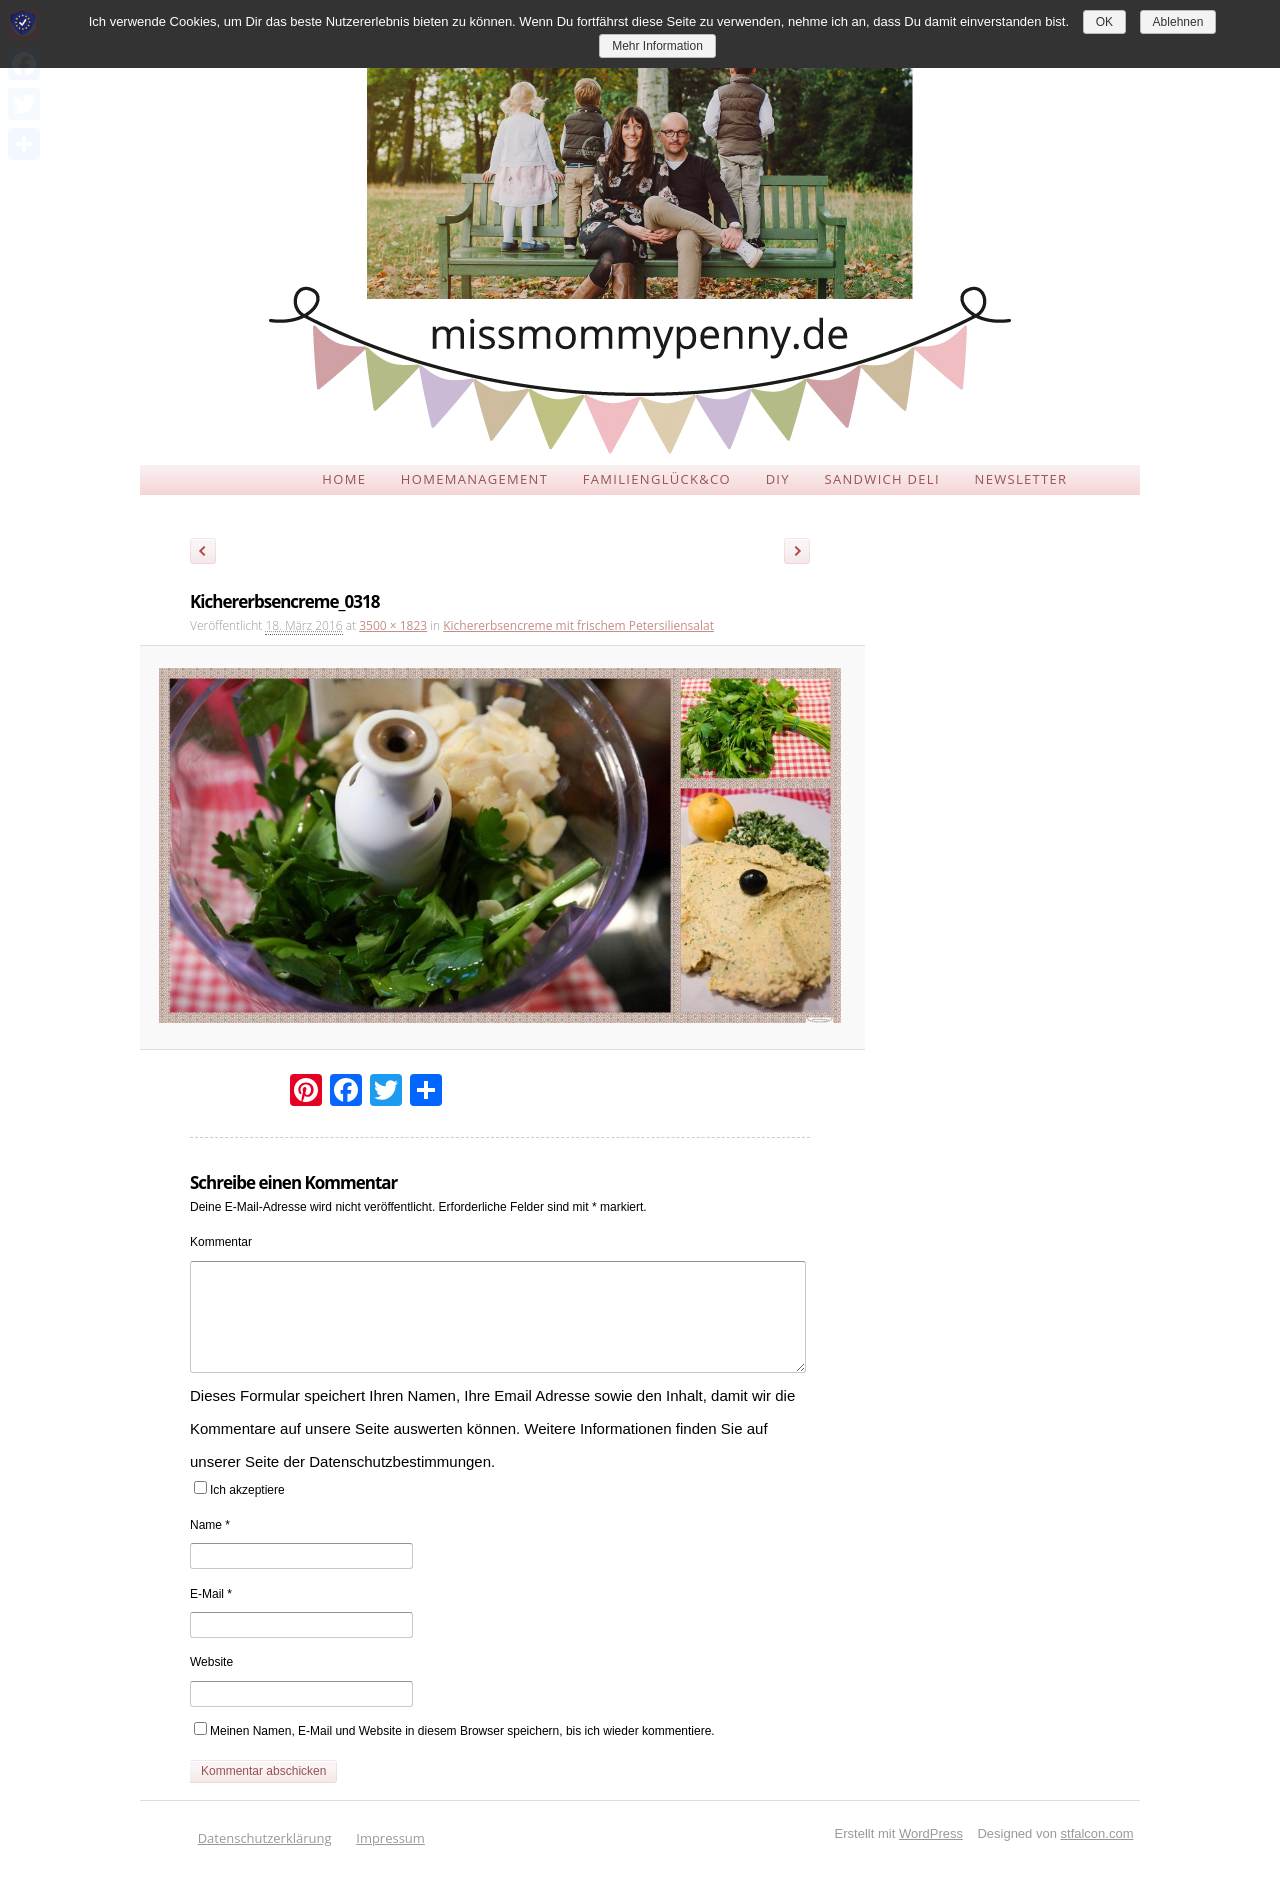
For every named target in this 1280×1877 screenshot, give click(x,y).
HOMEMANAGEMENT (474, 479)
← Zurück (203, 554)
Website (211, 1662)
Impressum (390, 1838)
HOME (344, 479)
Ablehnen (1178, 22)
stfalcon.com (1097, 1833)
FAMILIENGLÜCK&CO (657, 479)
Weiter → (804, 554)
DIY (778, 479)
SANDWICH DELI (882, 479)
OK (1104, 22)
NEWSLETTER (1021, 479)
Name (210, 1525)
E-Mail (211, 1594)
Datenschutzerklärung (265, 1838)
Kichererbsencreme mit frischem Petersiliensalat (578, 625)
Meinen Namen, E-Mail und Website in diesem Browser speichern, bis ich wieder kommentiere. (462, 1731)
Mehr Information (657, 46)
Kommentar (221, 1242)
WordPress (931, 1833)
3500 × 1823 (393, 625)
